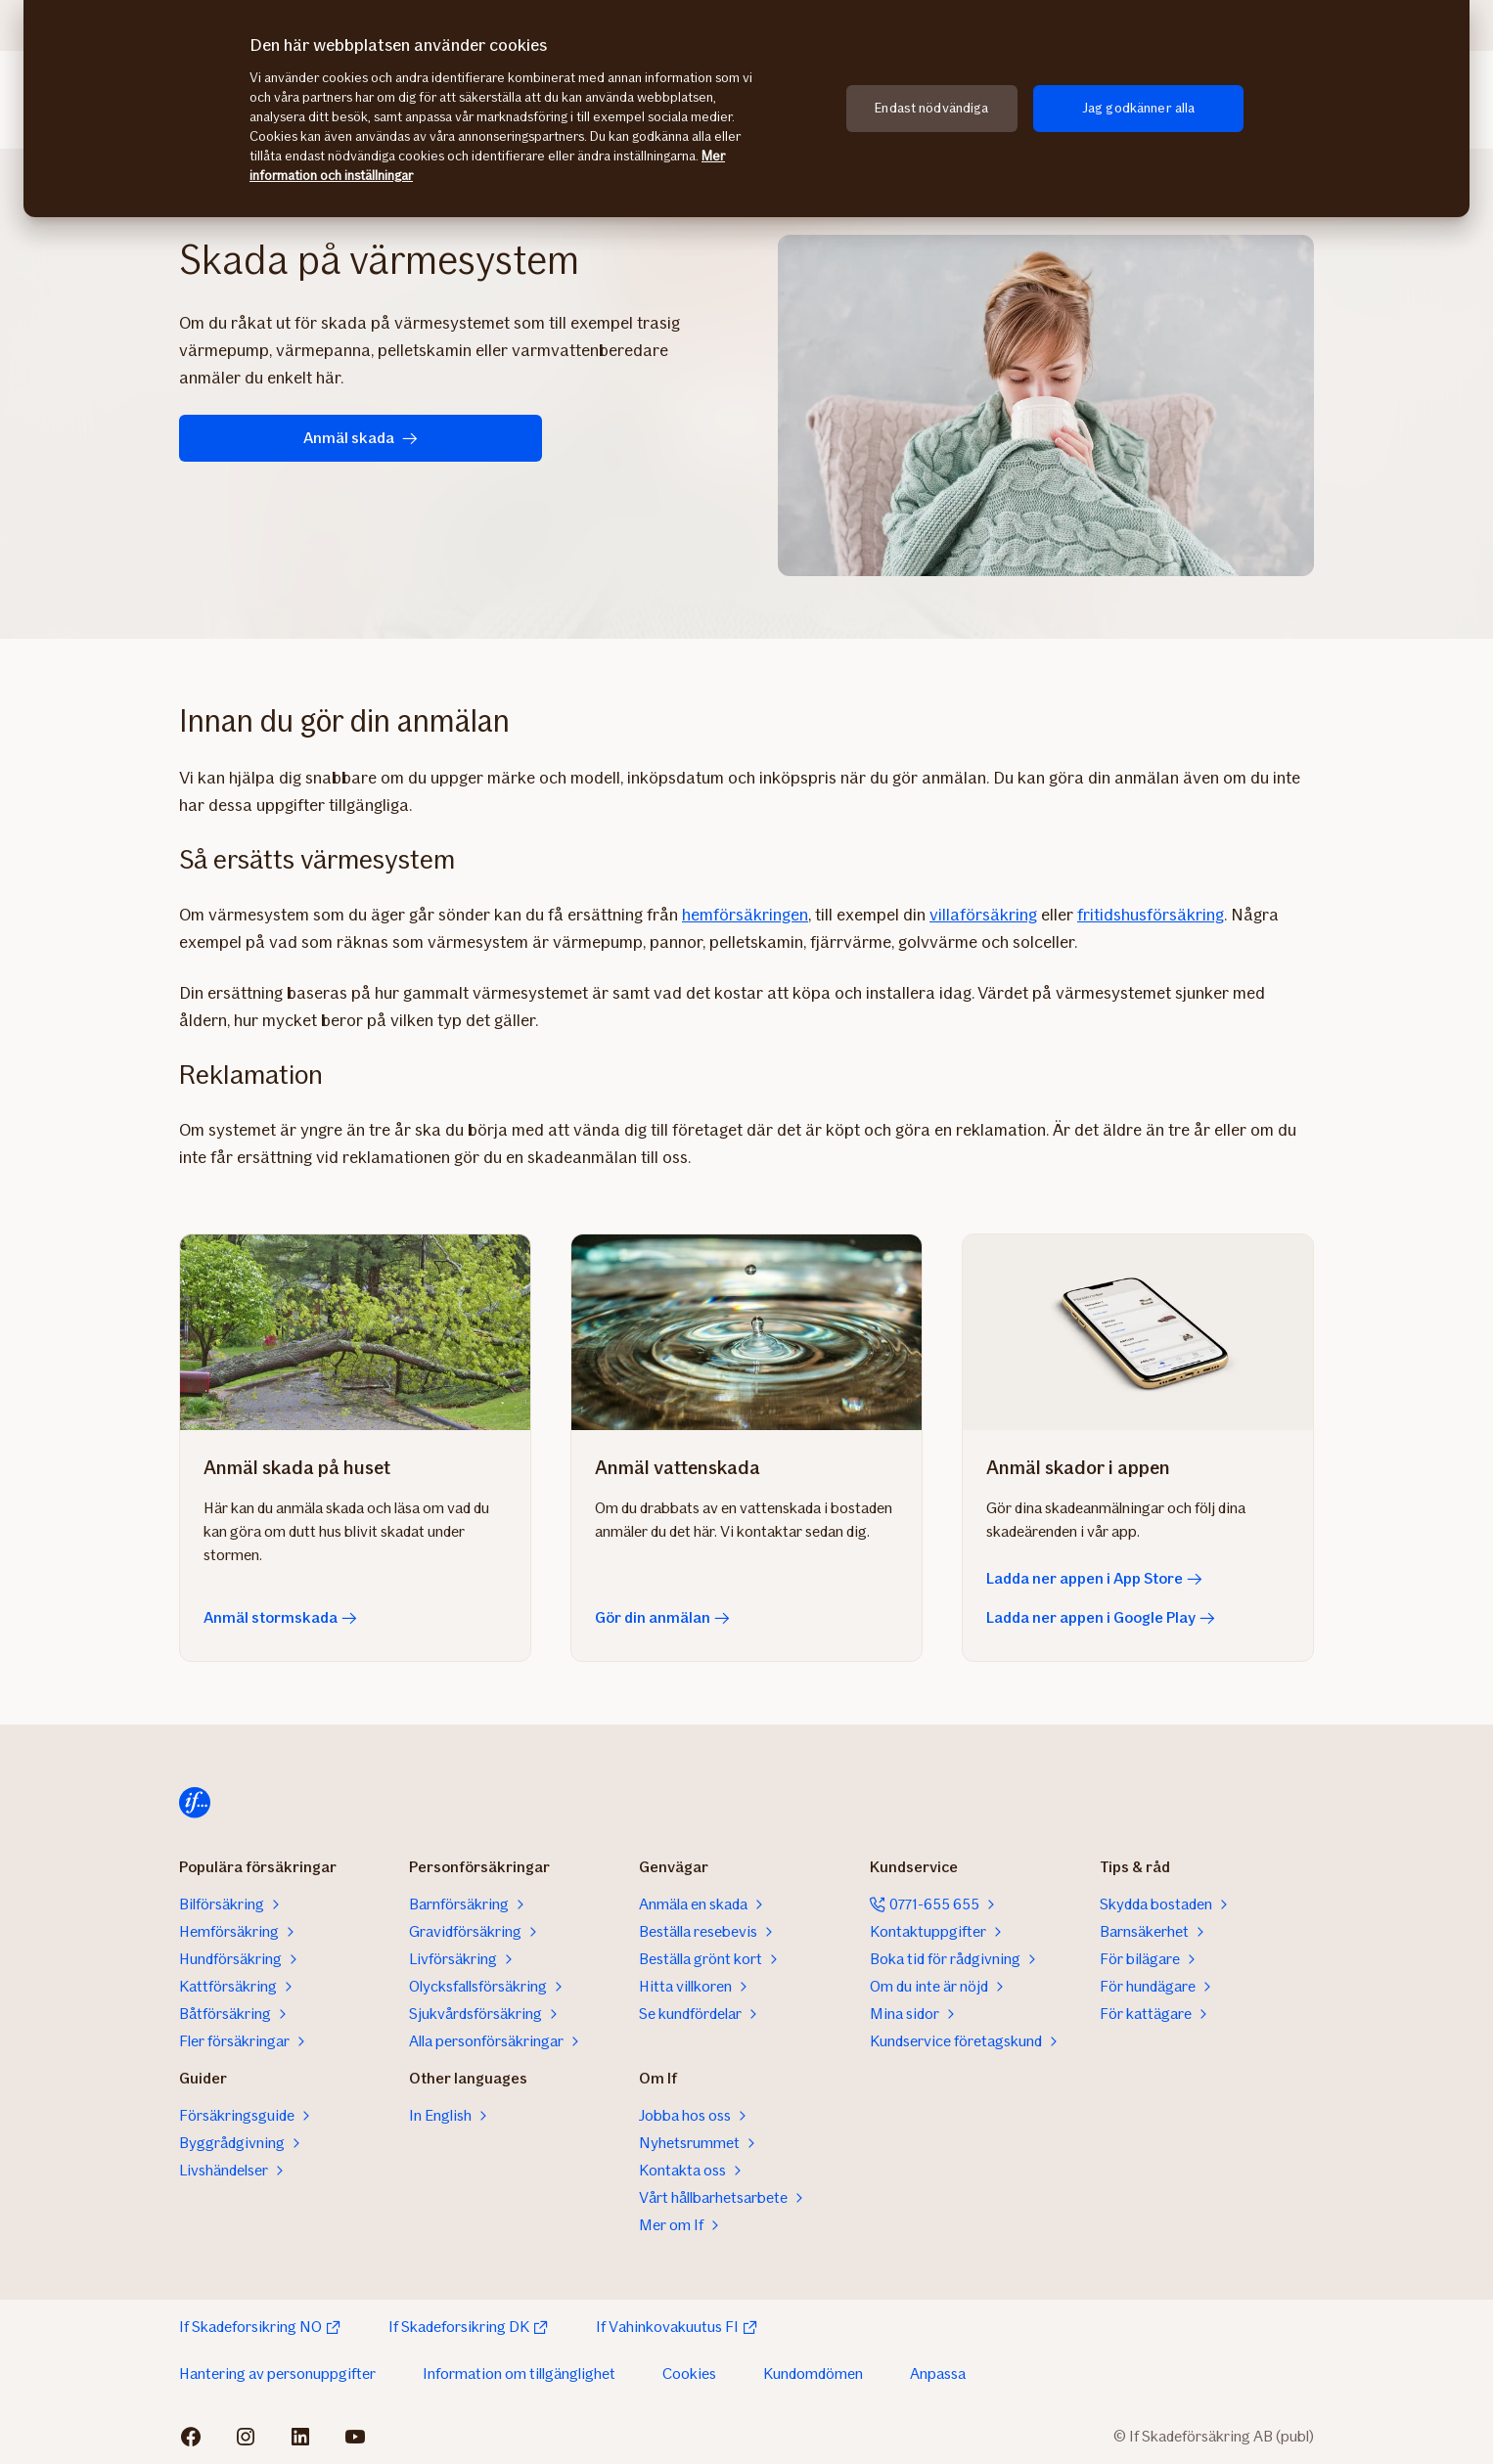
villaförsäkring (983, 914)
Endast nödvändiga (931, 108)
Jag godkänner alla (1139, 108)
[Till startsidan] (194, 1802)
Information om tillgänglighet (519, 2373)
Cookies (689, 2373)
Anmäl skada (306, 437)
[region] (746, 108)
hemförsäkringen (745, 914)
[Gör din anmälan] (746, 1332)
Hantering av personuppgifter (277, 2373)
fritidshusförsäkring (1150, 914)
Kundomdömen (813, 2373)
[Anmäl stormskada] (355, 1332)
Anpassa (938, 2373)
